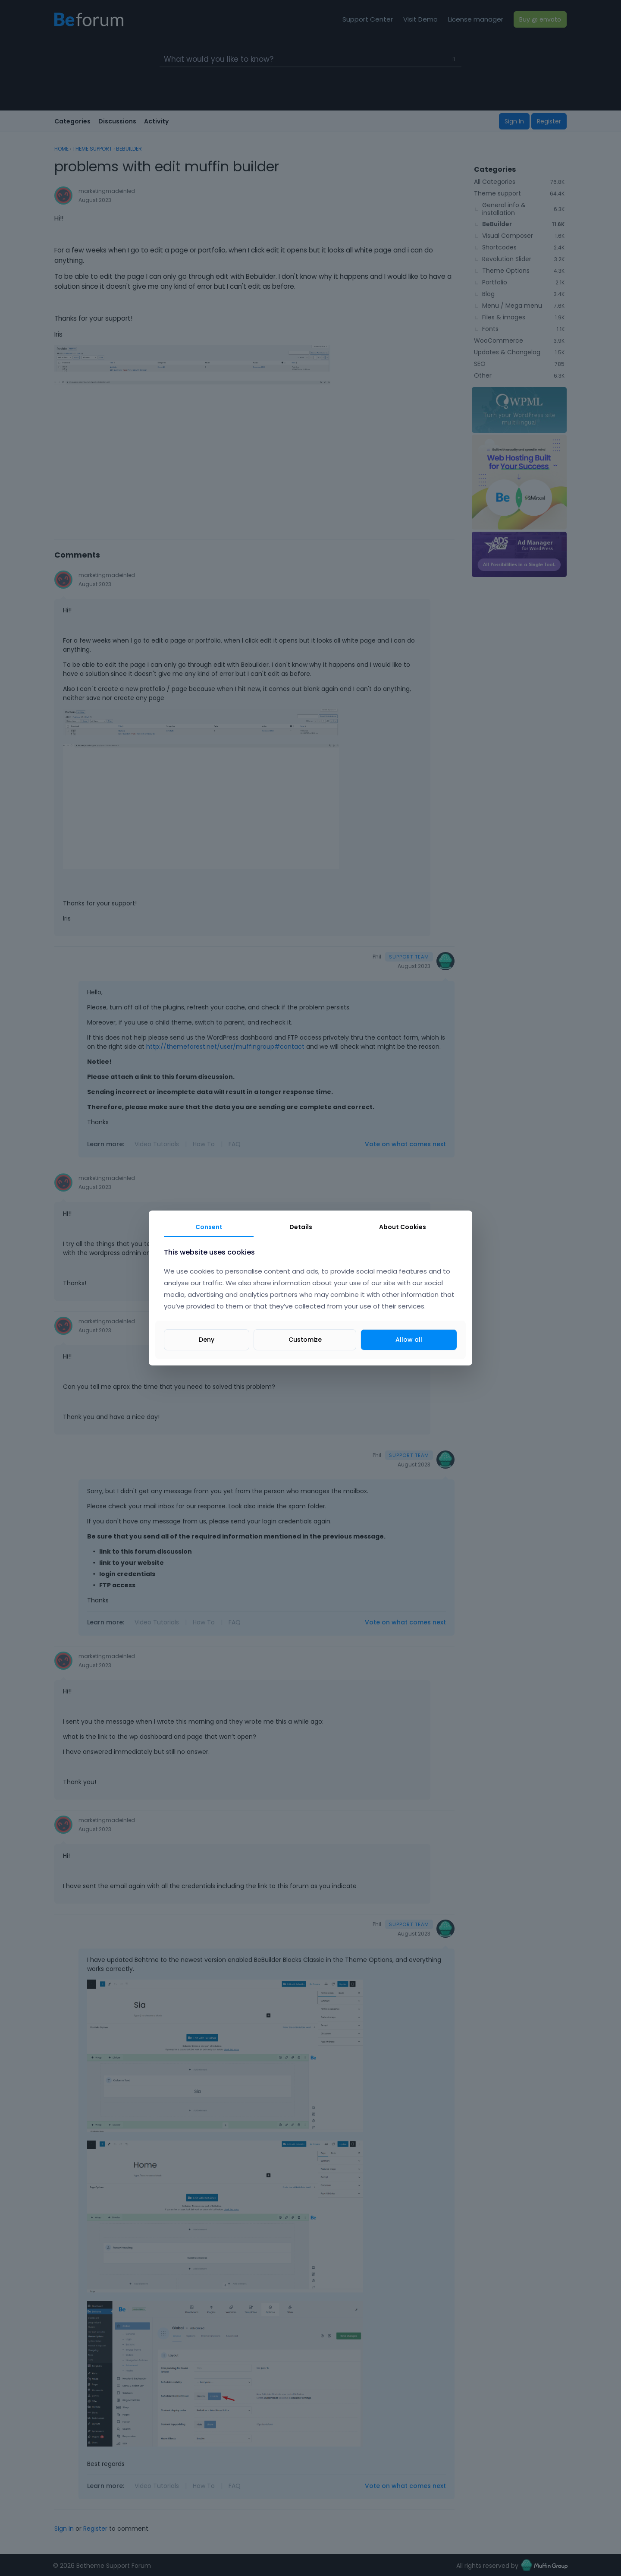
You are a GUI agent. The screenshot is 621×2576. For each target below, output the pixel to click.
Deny (206, 1339)
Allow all (408, 1339)
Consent (209, 1227)
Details (300, 1227)
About (402, 1227)
